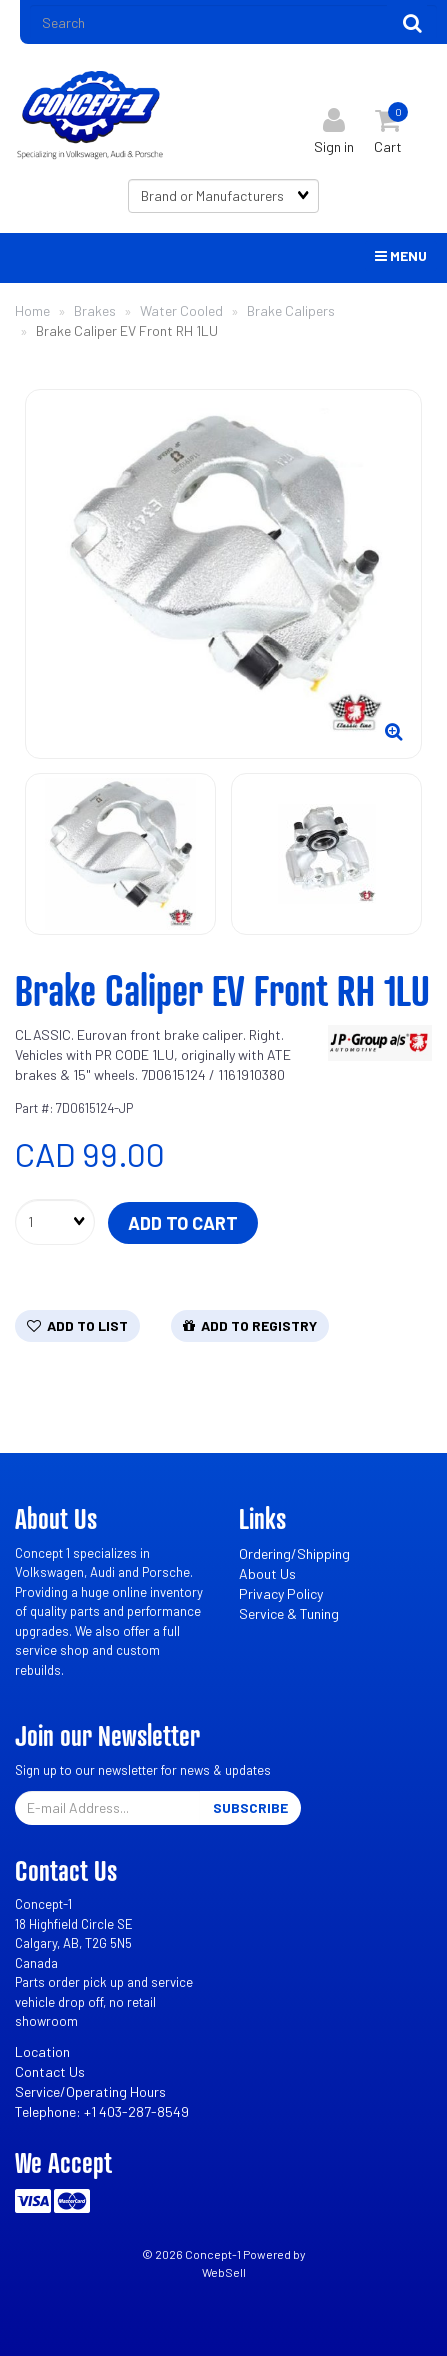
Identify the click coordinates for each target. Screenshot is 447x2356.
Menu (401, 255)
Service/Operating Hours (90, 2091)
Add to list (77, 1325)
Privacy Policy (281, 1593)
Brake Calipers (291, 310)
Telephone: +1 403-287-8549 (102, 2111)
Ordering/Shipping (294, 1553)
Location (42, 2051)
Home (32, 310)
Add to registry (250, 1325)
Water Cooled (181, 310)
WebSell (224, 2272)
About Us (267, 1573)
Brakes (95, 310)
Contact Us (50, 2071)
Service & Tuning (289, 1613)
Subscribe (250, 1807)
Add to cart (183, 1223)
